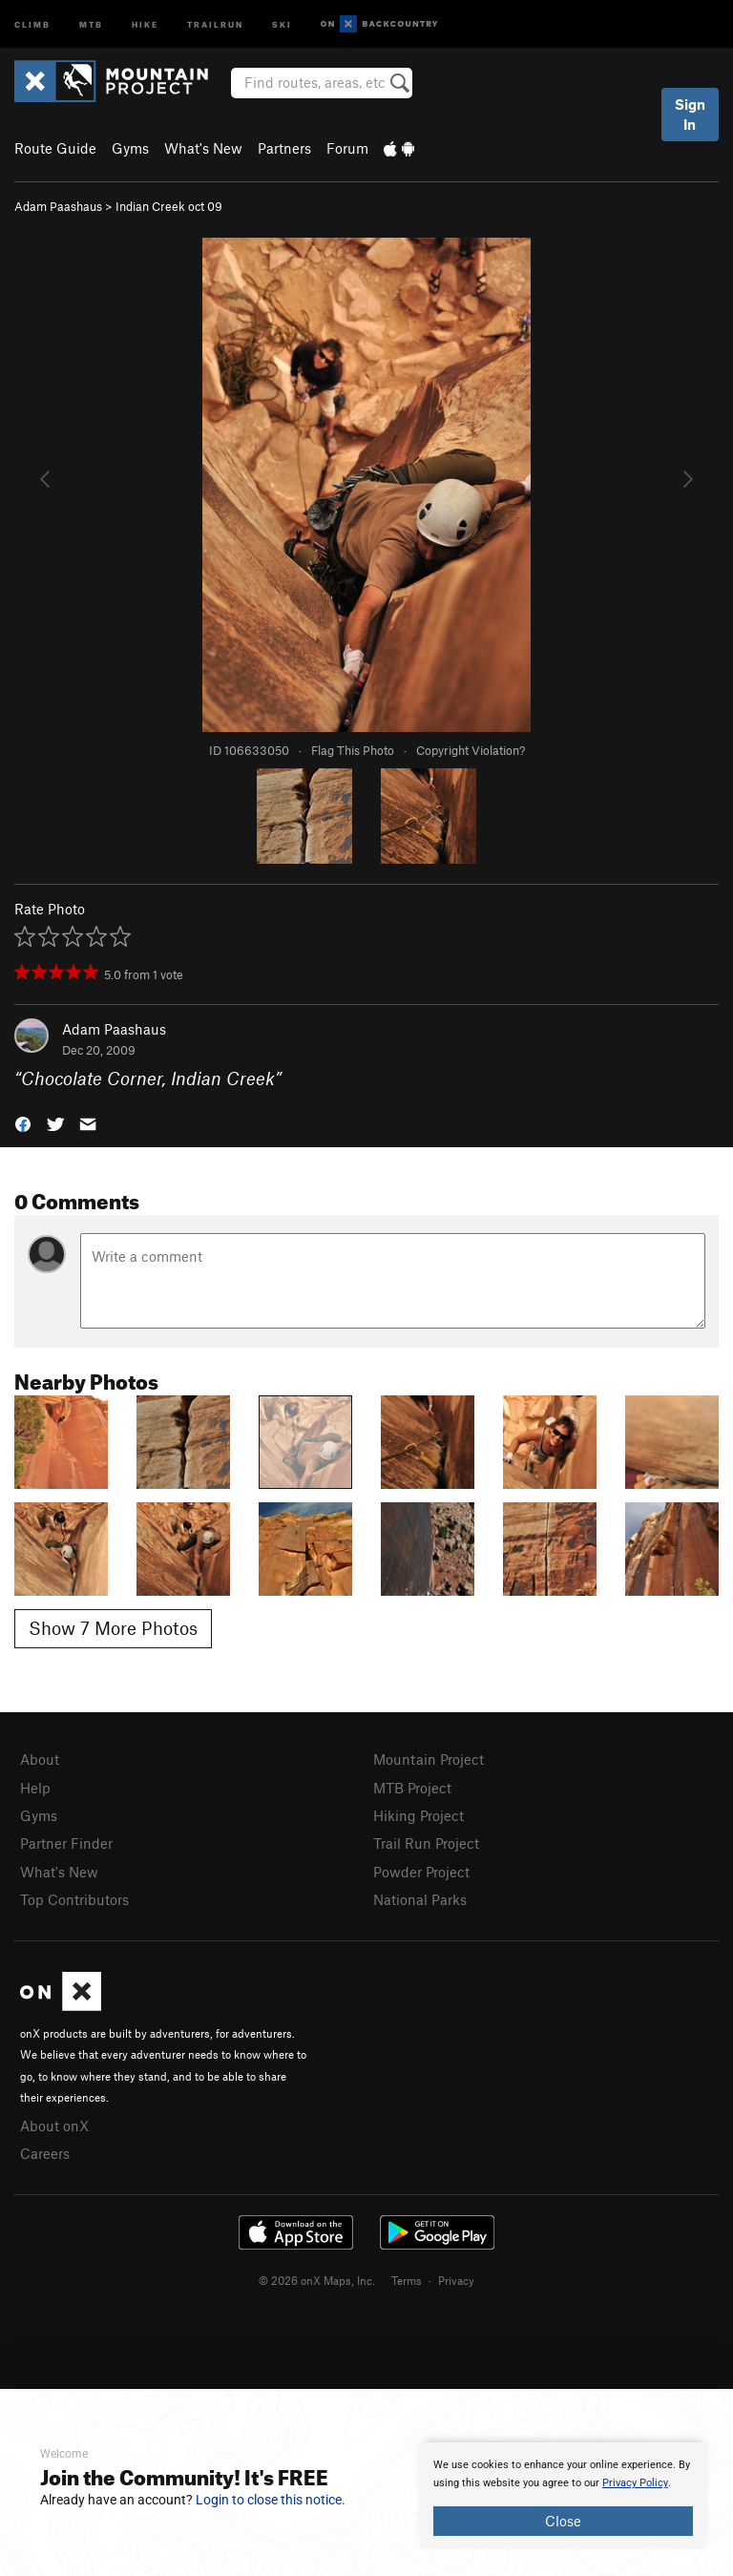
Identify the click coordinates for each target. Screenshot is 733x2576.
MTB (91, 23)
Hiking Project (418, 1815)
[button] (22, 1123)
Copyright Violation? (470, 750)
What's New (203, 148)
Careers (45, 2153)
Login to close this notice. (271, 2499)
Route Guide (55, 148)
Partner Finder (66, 1843)
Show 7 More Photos (113, 1628)
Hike (145, 23)
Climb (32, 23)
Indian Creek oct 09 (168, 206)
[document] (563, 2496)
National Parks (420, 1899)
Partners (284, 148)
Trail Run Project (426, 1843)
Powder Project (421, 1871)
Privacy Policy (635, 2483)
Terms (406, 2280)
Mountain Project (428, 1759)
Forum (347, 148)
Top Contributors (74, 1899)
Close (563, 2520)
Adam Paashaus (58, 206)
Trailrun (215, 23)
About (39, 1759)
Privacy (456, 2280)
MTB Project (412, 1787)
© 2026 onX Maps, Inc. (317, 2280)
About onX (54, 2125)
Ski (282, 23)
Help (35, 1787)
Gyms (130, 148)
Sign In (690, 114)
